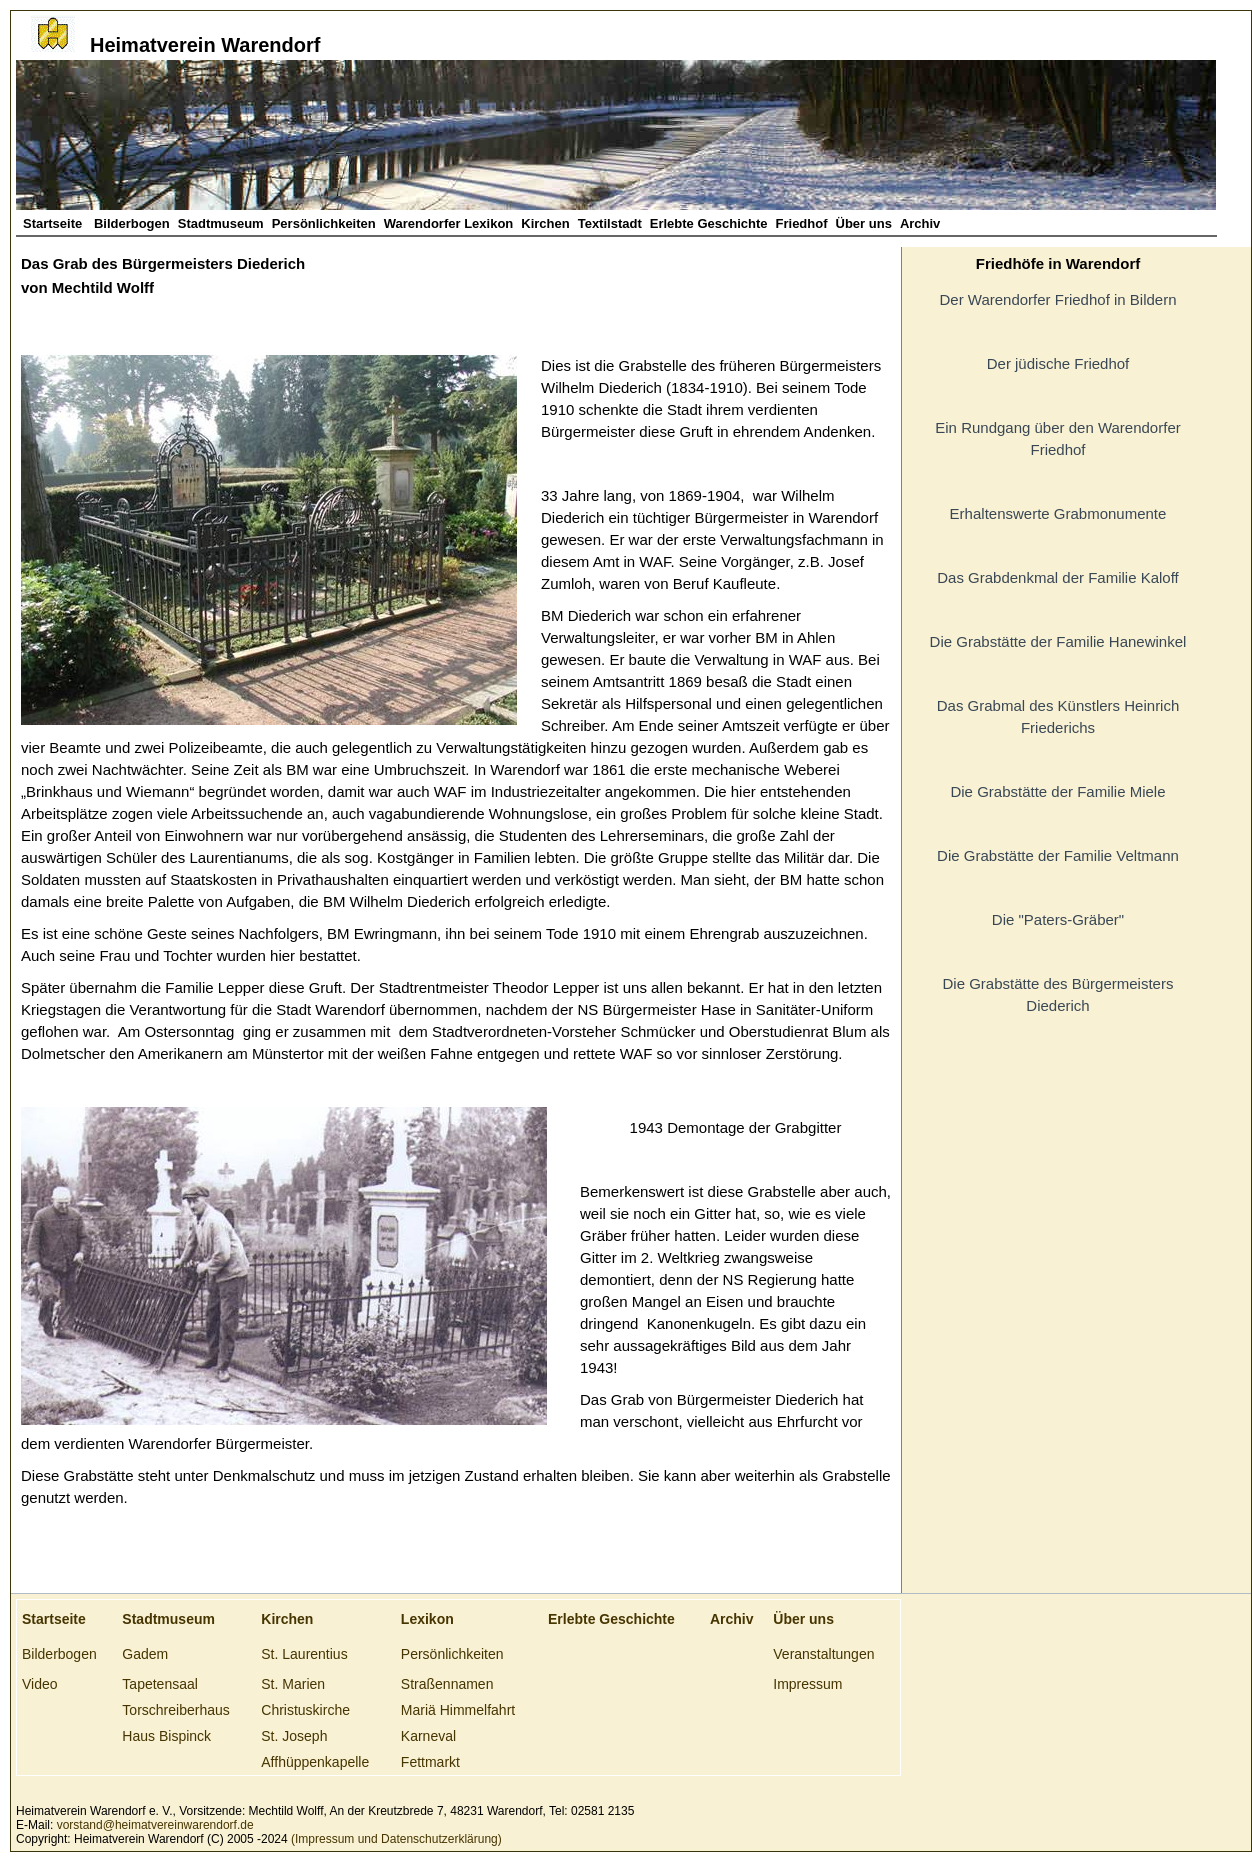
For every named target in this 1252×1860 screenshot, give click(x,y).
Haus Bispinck (166, 1736)
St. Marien (293, 1684)
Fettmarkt (430, 1762)
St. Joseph (294, 1736)
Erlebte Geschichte (709, 223)
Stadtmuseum (221, 223)
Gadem (145, 1654)
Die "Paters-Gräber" (1058, 919)
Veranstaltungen (823, 1654)
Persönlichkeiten (324, 223)
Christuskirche (305, 1710)
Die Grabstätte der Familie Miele (1057, 791)
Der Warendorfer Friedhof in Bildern (1057, 299)
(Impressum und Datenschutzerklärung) (395, 1839)
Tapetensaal (160, 1684)
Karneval (428, 1736)
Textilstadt (610, 223)
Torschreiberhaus (175, 1710)
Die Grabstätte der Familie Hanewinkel (1058, 641)
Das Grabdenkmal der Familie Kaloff (1058, 577)
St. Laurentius (304, 1654)
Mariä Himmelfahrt (458, 1710)
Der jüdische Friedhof (1058, 363)
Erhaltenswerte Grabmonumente (1058, 513)
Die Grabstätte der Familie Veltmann (1058, 855)
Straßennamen (447, 1684)
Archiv (920, 223)
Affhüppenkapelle (315, 1762)
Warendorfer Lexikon (449, 223)
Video (40, 1684)
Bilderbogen (132, 223)
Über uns (864, 223)
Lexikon (427, 1619)
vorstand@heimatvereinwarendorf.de (155, 1825)
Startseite (54, 223)
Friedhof (802, 223)
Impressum (807, 1684)
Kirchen (545, 223)
